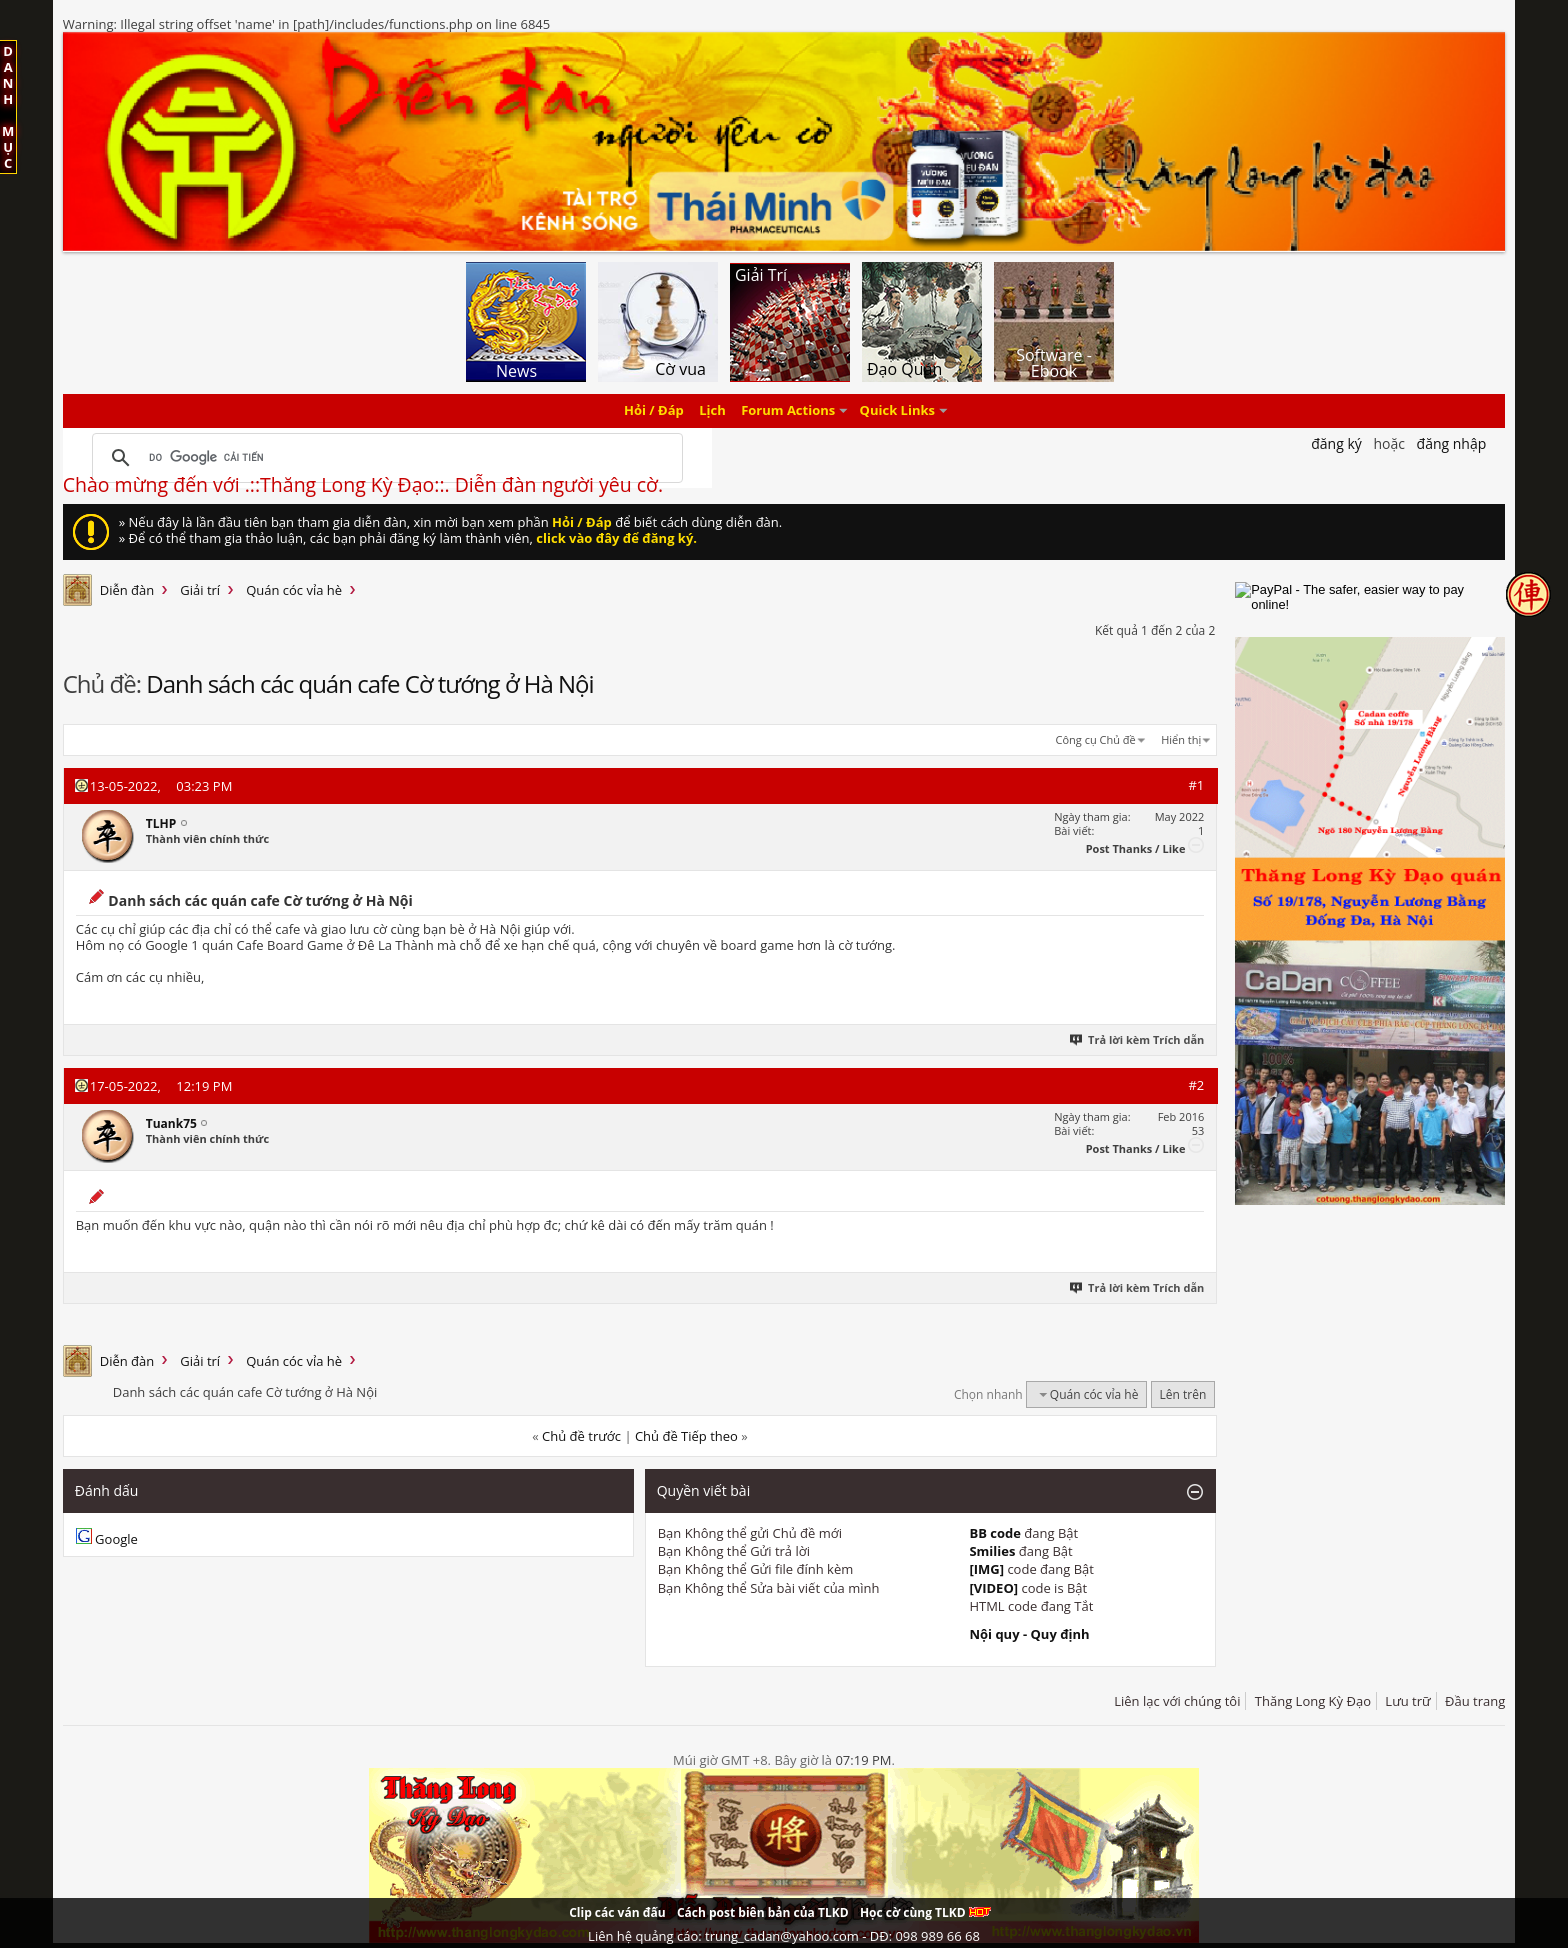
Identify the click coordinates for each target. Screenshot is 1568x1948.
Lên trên (1183, 1394)
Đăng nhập (1452, 443)
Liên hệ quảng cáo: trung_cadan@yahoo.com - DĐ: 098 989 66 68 (784, 1936)
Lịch (712, 411)
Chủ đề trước (581, 1436)
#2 (1196, 1085)
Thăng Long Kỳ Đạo (1313, 1701)
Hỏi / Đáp (654, 411)
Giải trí (200, 590)
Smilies (992, 1551)
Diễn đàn (127, 590)
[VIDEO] (993, 1588)
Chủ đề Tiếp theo (686, 1436)
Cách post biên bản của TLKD (763, 1912)
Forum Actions (788, 411)
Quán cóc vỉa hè (294, 590)
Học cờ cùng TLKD (925, 1912)
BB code (995, 1533)
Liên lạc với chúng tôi (1177, 1701)
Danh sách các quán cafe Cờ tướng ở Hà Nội (369, 683)
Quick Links (897, 411)
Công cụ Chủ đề (1096, 739)
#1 (1196, 785)
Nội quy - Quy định (1029, 1634)
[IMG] (986, 1569)
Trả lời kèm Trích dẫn (1137, 1039)
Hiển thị (1181, 739)
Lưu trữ (1407, 1701)
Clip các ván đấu (617, 1912)
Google (116, 1539)
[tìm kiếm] (384, 458)
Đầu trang (1475, 1701)
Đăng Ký (1336, 443)
